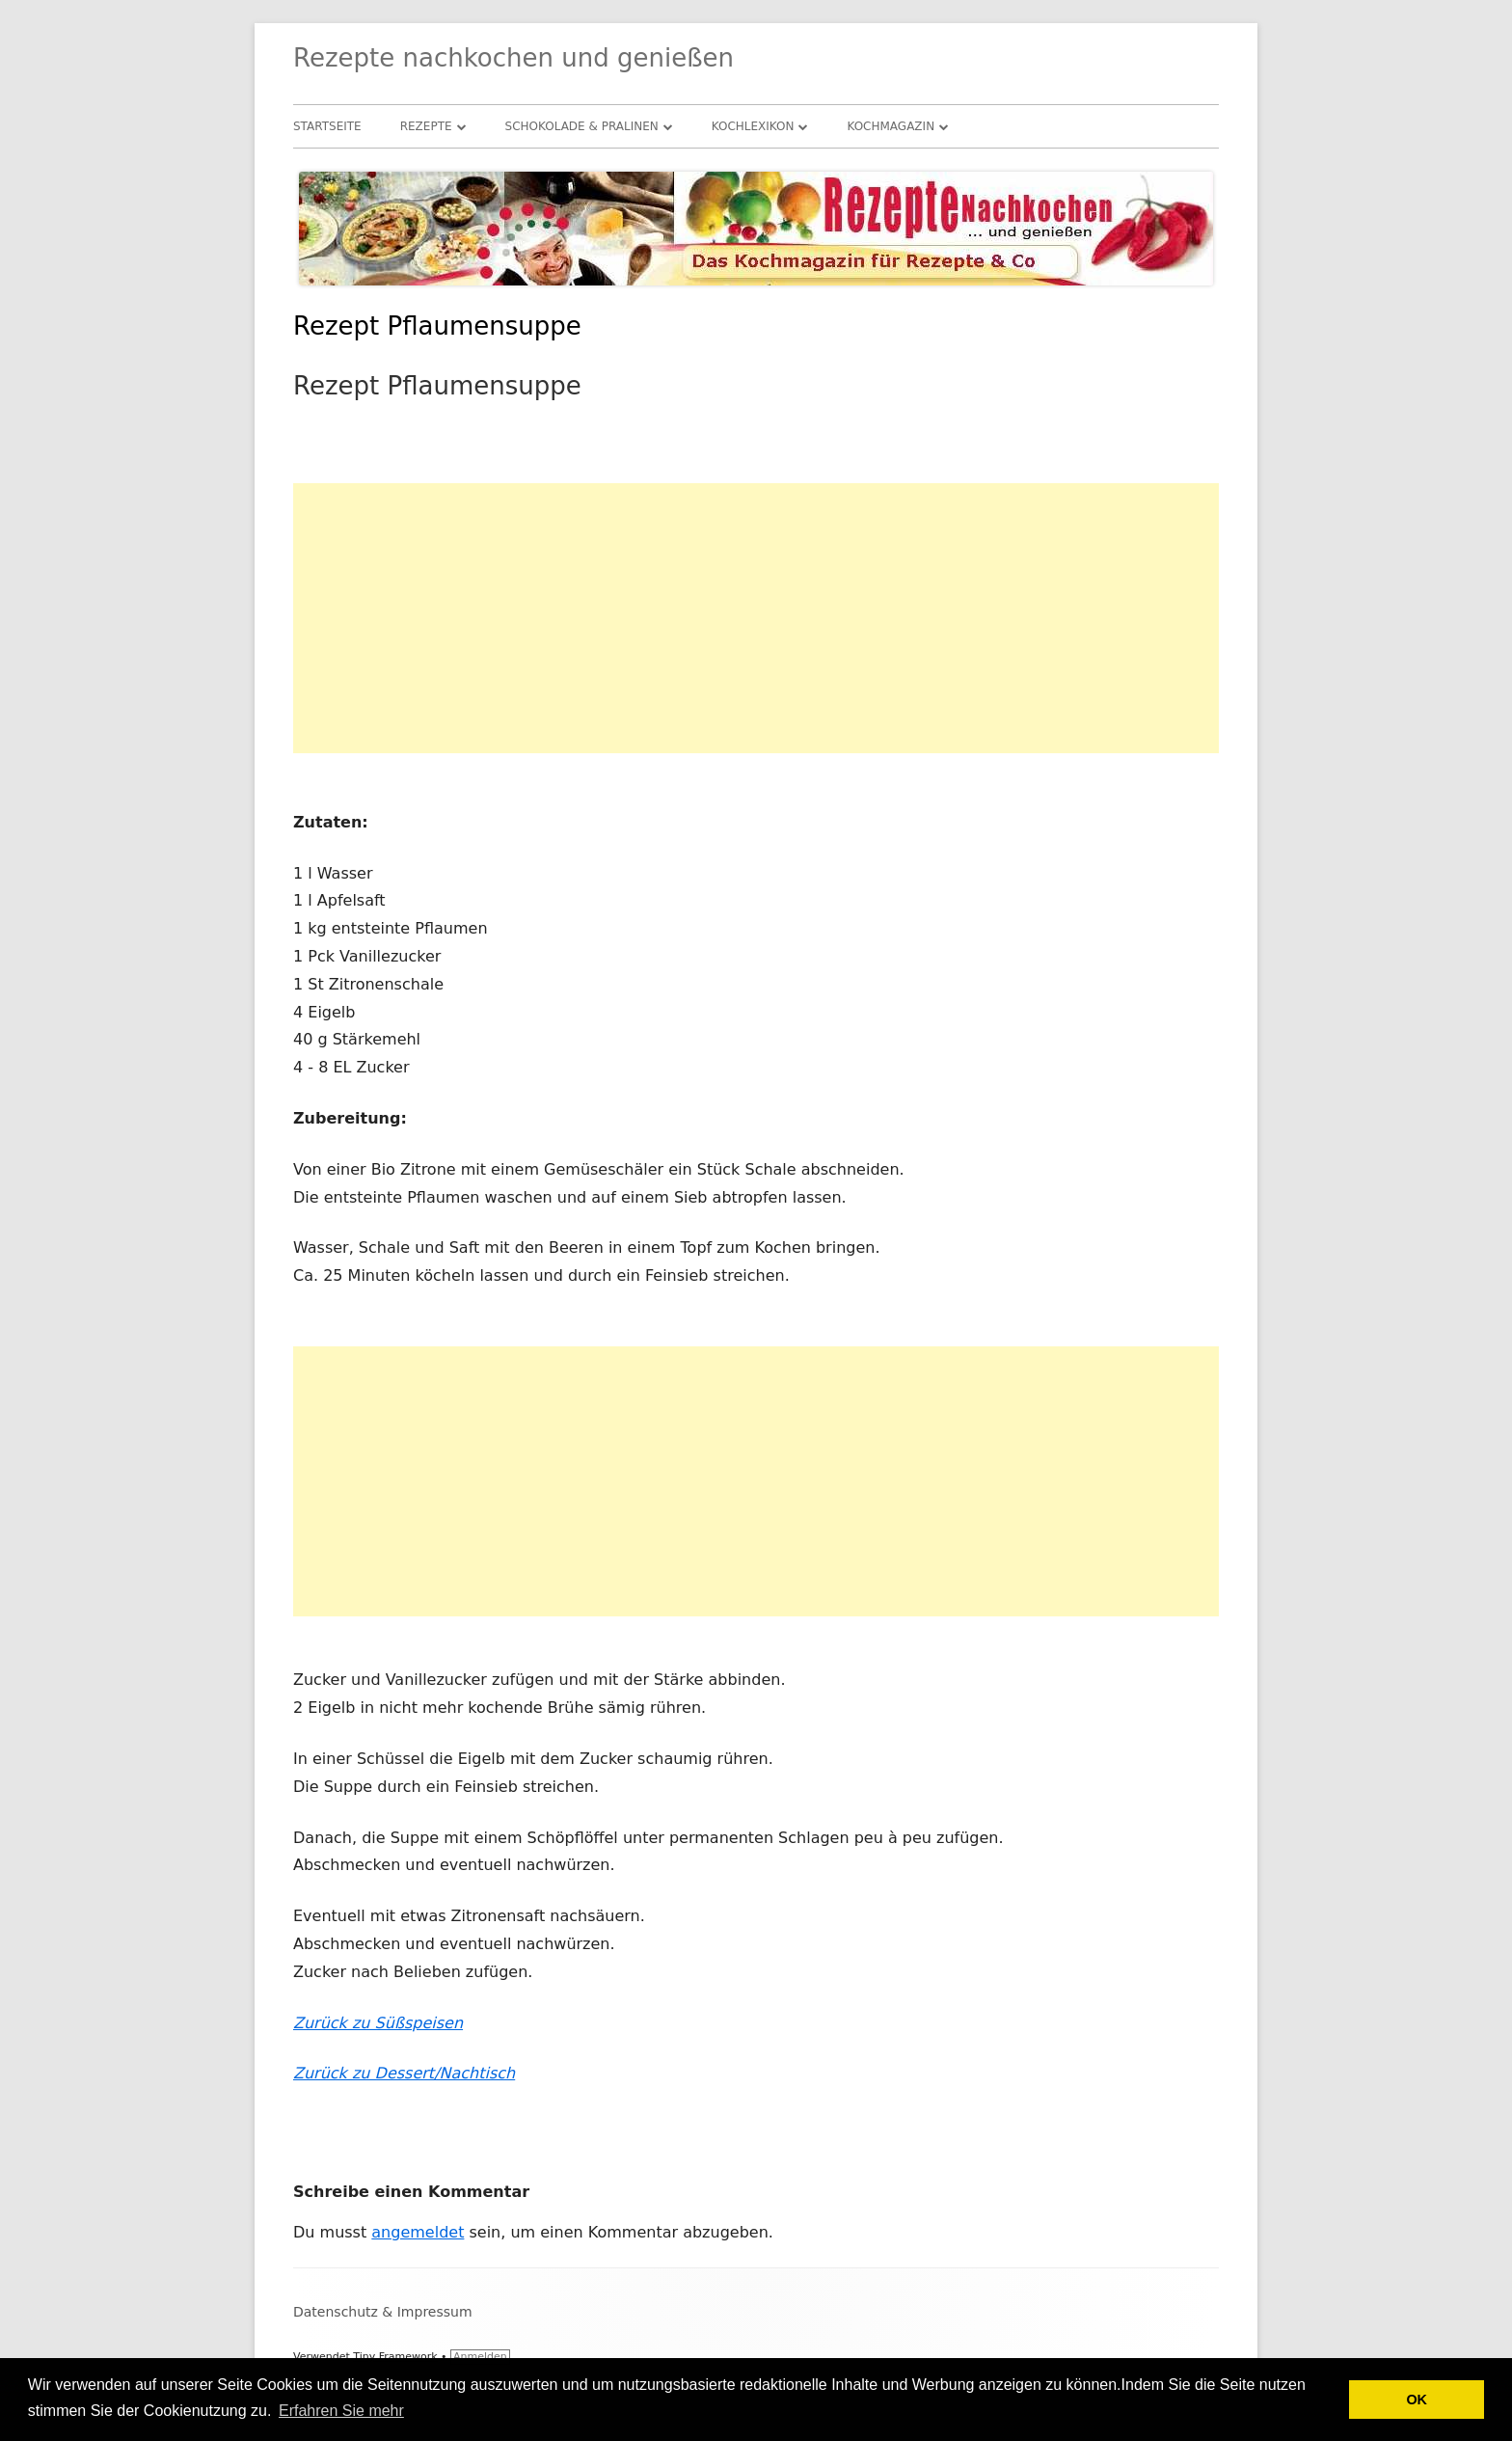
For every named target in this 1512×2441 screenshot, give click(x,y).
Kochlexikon (753, 126)
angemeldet (417, 2232)
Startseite (327, 126)
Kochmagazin (890, 126)
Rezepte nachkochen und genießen (513, 57)
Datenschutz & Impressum (382, 2311)
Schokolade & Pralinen (582, 126)
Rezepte (426, 126)
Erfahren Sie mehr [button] (341, 2410)
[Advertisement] (756, 618)
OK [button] (1416, 2399)
